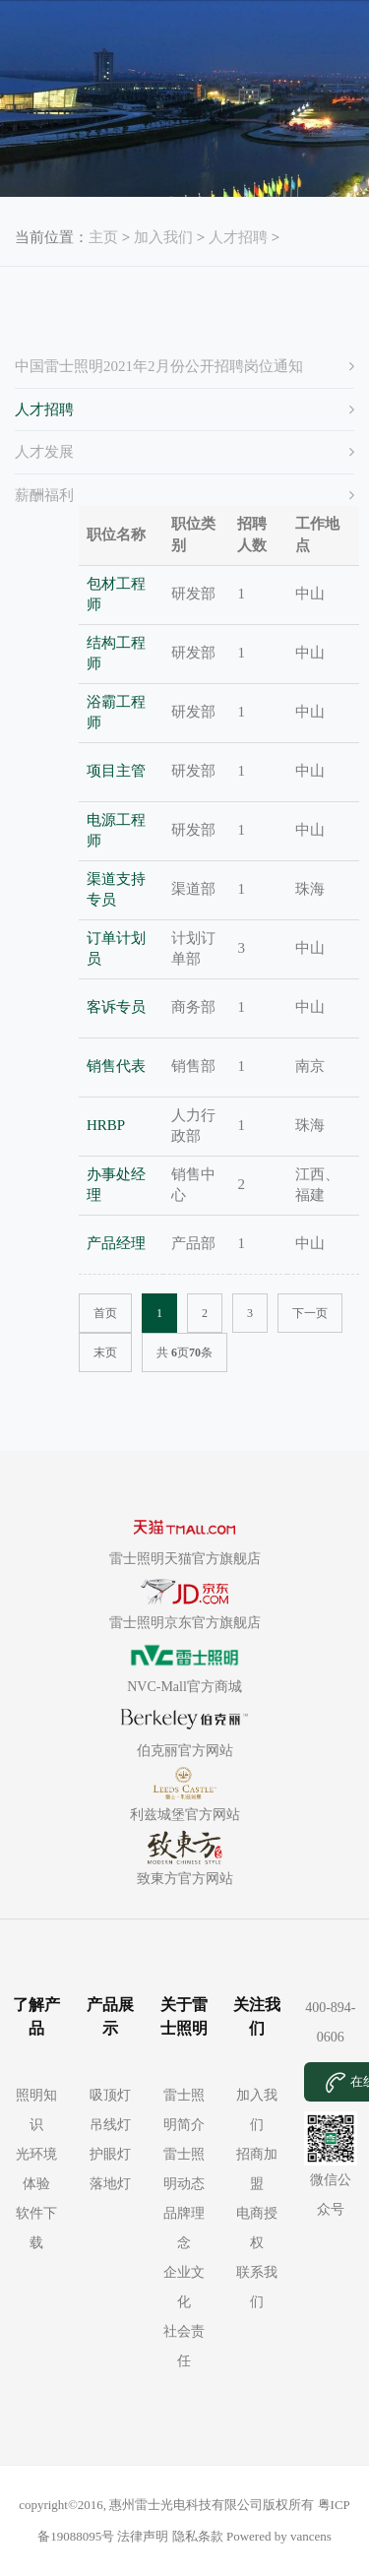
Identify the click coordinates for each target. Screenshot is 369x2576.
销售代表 (116, 1066)
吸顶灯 (110, 2095)
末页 (105, 1352)
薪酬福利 (44, 495)
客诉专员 (116, 1007)
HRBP (106, 1125)
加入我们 (163, 237)
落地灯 (110, 2183)
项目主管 (116, 771)
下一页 (310, 1313)
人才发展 (44, 452)
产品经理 (116, 1243)
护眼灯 (110, 2154)
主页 (103, 237)
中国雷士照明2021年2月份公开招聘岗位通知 (159, 366)
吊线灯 (110, 2124)
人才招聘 (238, 237)
